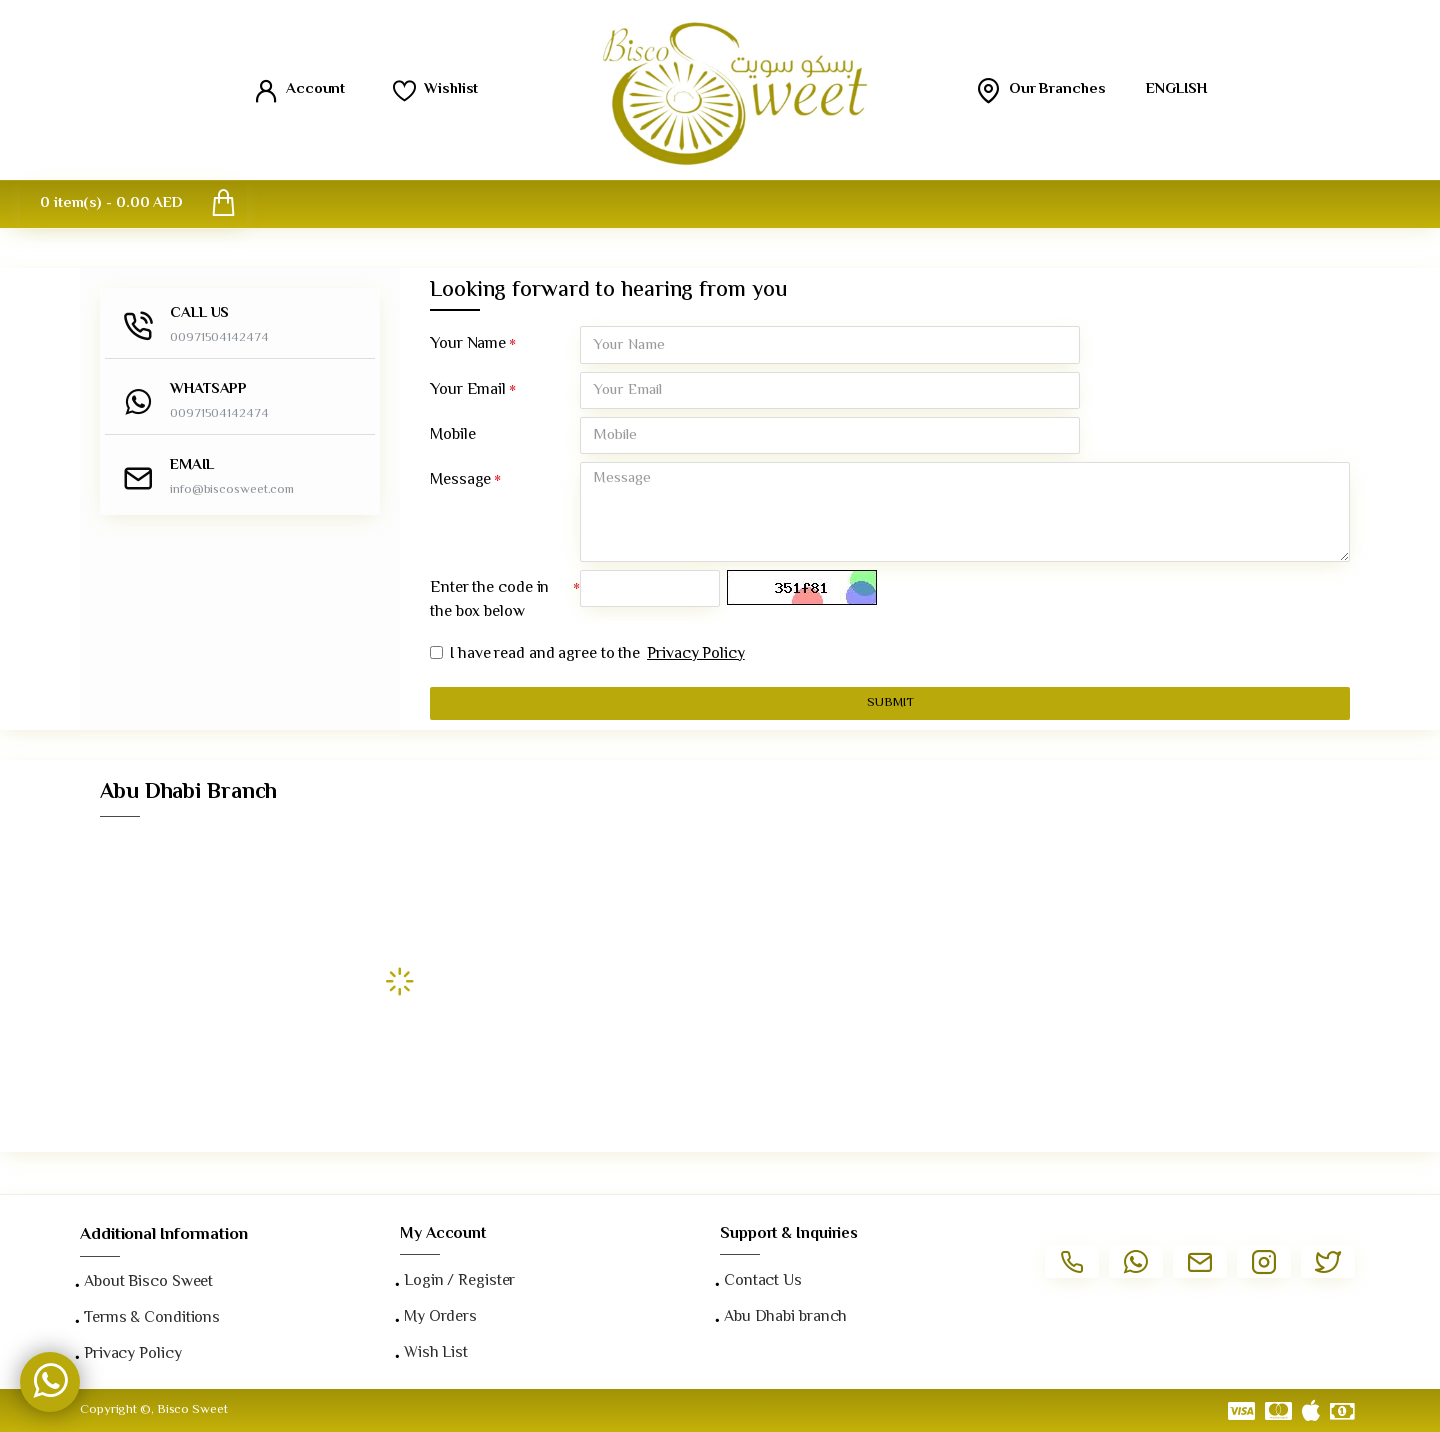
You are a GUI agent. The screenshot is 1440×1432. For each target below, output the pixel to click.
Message (460, 482)
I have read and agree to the (589, 657)
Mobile (452, 436)
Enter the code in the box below (489, 602)
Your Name (468, 344)
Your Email (468, 390)
